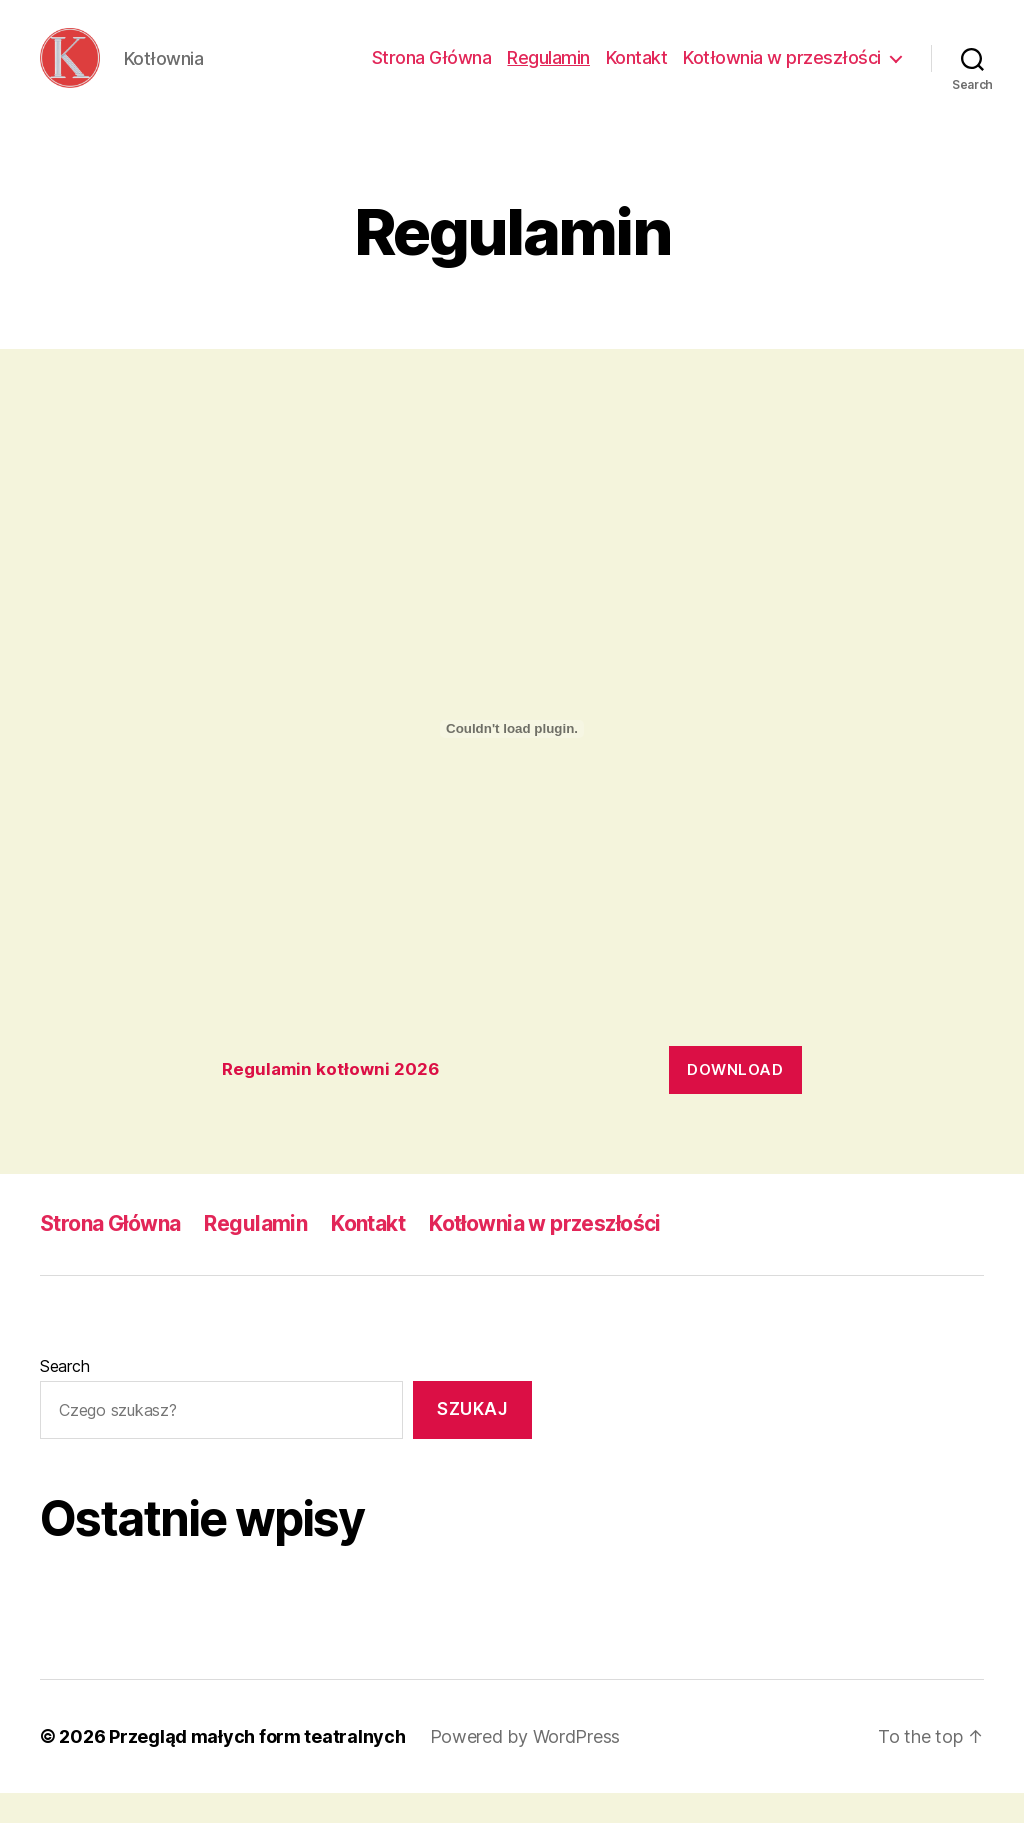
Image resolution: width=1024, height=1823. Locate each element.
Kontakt (637, 72)
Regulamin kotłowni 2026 (330, 1099)
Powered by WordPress (525, 1766)
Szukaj (472, 1439)
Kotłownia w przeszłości (782, 72)
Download (735, 1099)
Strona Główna (432, 72)
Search (64, 1396)
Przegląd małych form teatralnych (257, 1766)
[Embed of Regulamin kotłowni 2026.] (512, 759)
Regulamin (548, 72)
